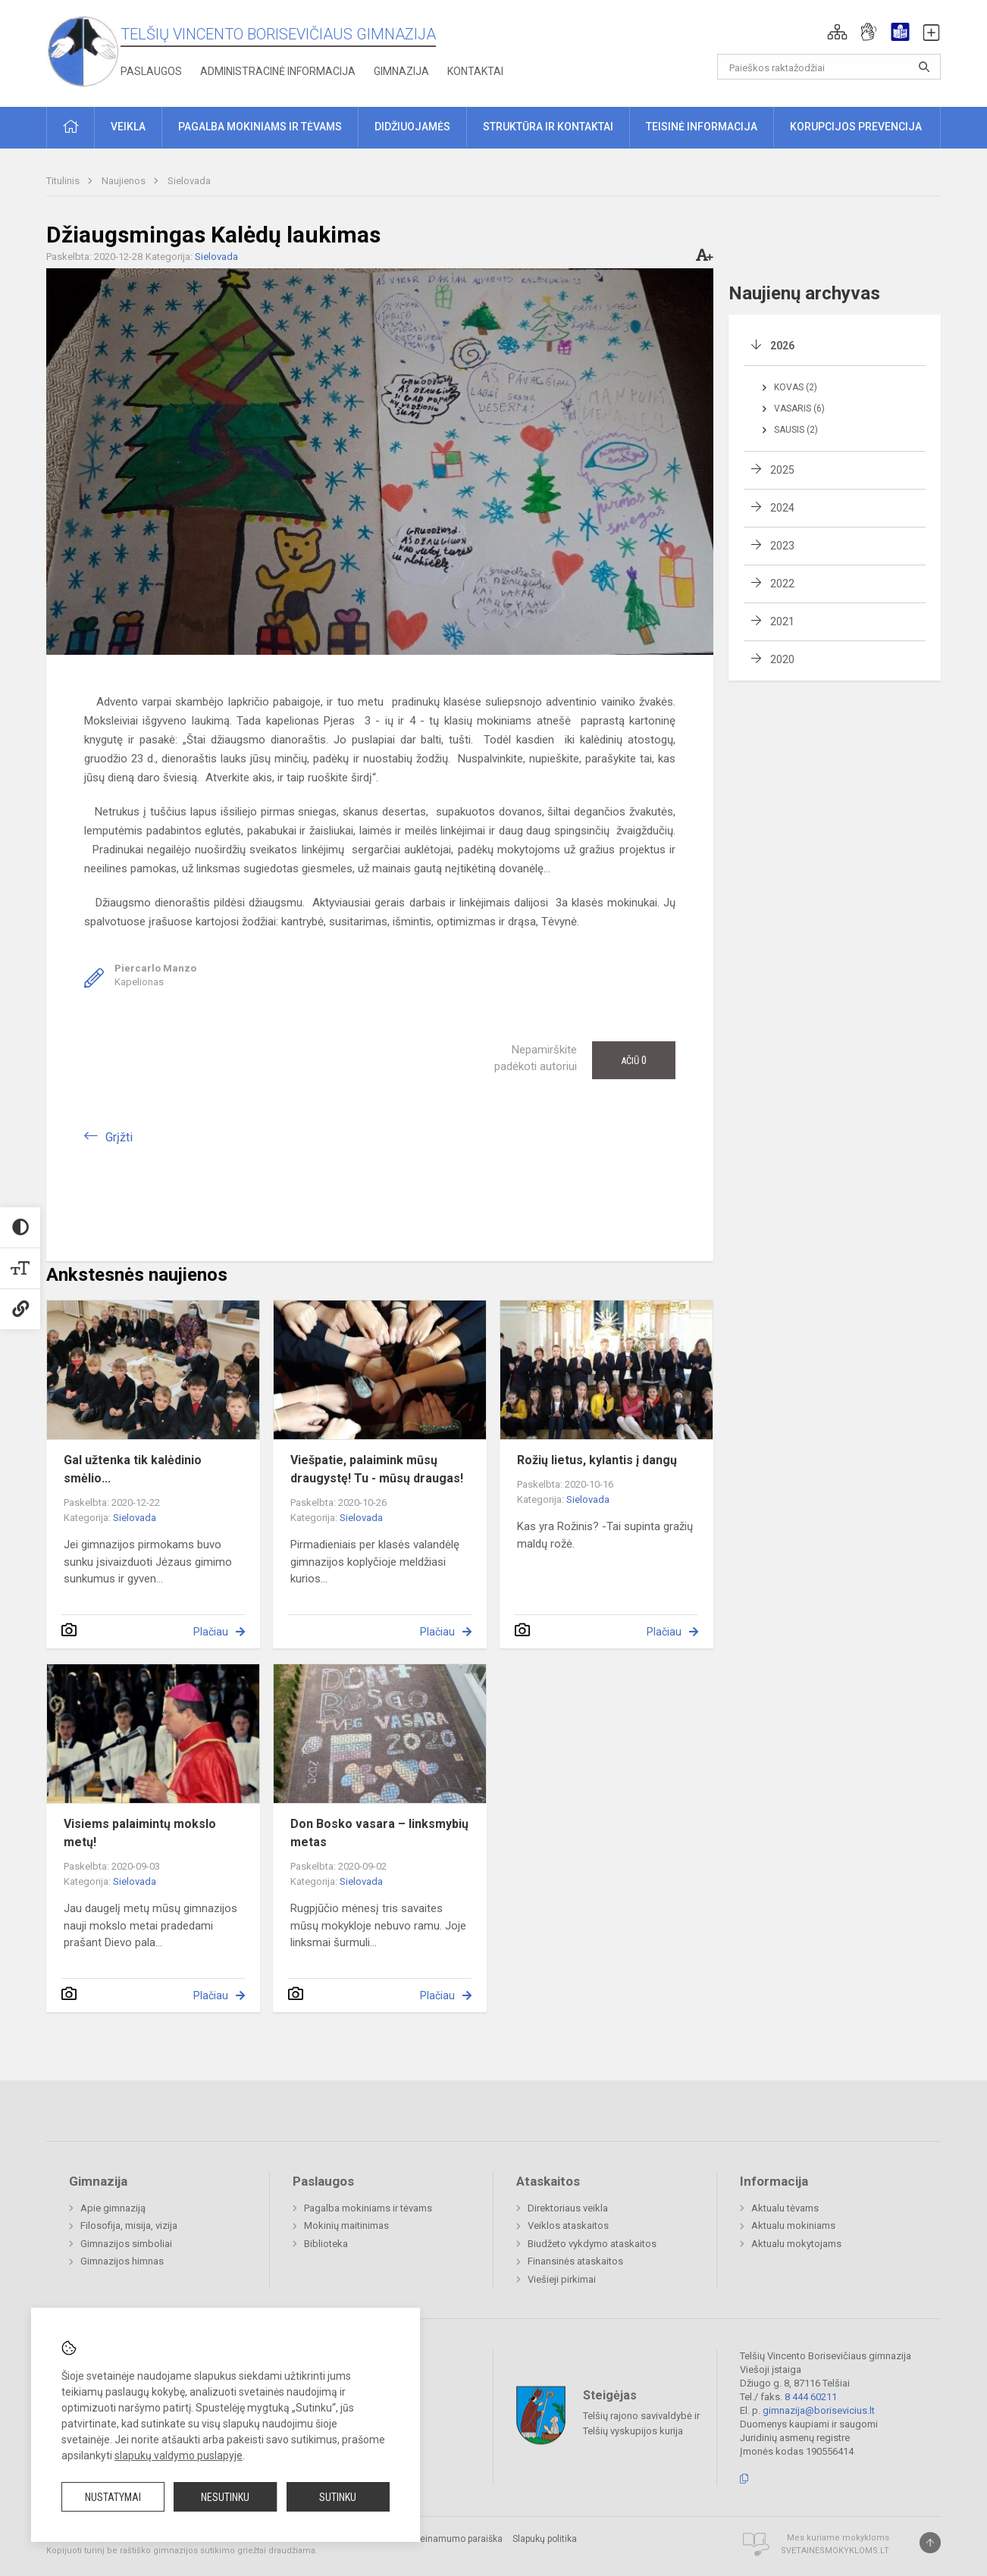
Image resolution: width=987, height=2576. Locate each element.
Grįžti (119, 1137)
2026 (782, 346)
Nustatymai (113, 2497)
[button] (837, 32)
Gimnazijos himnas (122, 2261)
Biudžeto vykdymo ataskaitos (592, 2243)
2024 (782, 508)
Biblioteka (326, 2243)
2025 (782, 470)
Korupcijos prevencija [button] (856, 127)
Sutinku (337, 2497)
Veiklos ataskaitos (568, 2225)
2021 (782, 621)
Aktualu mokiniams (793, 2225)
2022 (782, 583)
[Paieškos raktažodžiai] (829, 67)
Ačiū (634, 1060)
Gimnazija (401, 71)
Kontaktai (475, 71)
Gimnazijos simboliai (126, 2243)
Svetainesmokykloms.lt (835, 2551)
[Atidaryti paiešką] (924, 66)
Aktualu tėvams (785, 2208)
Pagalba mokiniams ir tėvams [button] (260, 127)
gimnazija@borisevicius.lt (819, 2410)
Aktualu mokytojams (796, 2243)
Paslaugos (151, 71)
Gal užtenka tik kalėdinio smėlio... (133, 1469)
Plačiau (210, 1632)
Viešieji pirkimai (562, 2279)
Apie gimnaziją (113, 2208)
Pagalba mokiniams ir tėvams (368, 2208)
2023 (782, 546)
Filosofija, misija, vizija (128, 2225)
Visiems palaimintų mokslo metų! (140, 1833)
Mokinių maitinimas (346, 2225)
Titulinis (64, 180)
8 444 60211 (811, 2396)
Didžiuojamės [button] (412, 127)
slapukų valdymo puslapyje (178, 2455)
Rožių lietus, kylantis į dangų (597, 1460)
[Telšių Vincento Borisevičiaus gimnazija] (83, 50)
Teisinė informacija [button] (701, 127)
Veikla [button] (128, 127)
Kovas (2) (795, 387)
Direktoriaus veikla (568, 2208)
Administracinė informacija (278, 71)
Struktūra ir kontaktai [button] (548, 127)
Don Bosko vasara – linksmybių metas (379, 1833)
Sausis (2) (796, 429)
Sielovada (189, 180)
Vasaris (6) (799, 408)
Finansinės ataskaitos (575, 2261)
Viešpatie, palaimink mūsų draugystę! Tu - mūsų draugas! (376, 1469)
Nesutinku (225, 2497)
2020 (782, 659)
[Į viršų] (930, 2542)
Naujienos (125, 180)
